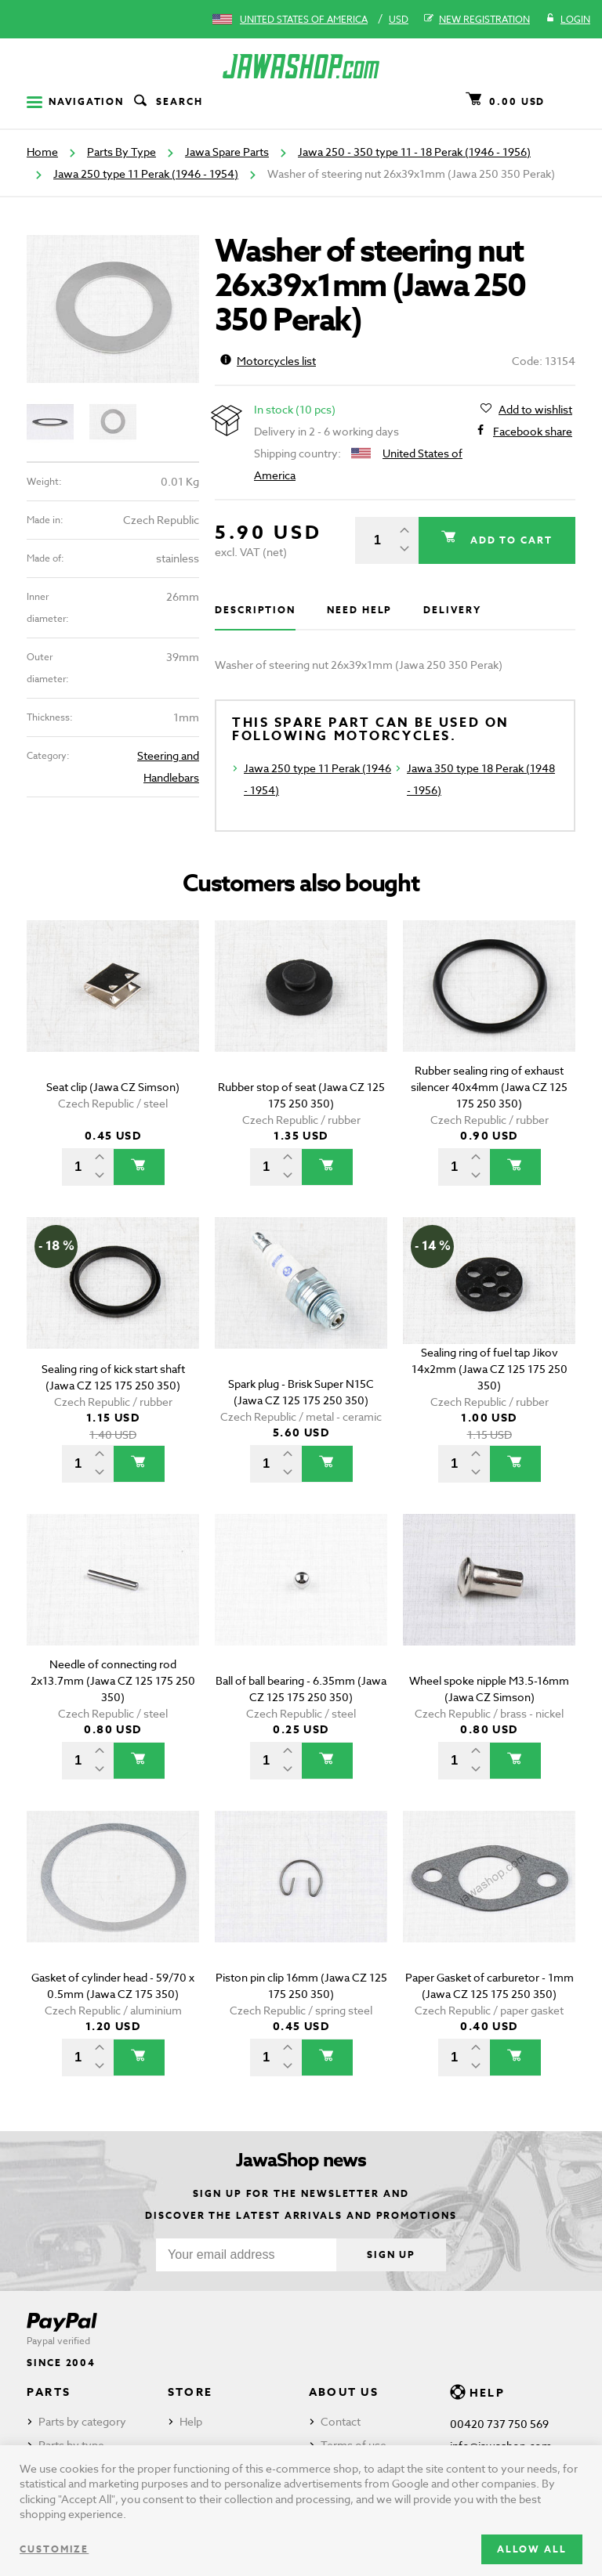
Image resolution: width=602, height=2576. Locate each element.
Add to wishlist (535, 410)
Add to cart (509, 540)
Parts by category (82, 2421)
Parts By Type (121, 151)
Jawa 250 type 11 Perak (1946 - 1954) (145, 173)
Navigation (75, 101)
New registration (477, 20)
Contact (341, 2421)
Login (568, 20)
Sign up (391, 2254)
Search (167, 102)
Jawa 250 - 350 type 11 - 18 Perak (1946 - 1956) (414, 151)
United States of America (304, 19)
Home (42, 151)
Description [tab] (255, 609)
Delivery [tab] (452, 609)
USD (398, 19)
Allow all (532, 2549)
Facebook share (532, 432)
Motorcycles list (268, 360)
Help (191, 2421)
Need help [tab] (359, 609)
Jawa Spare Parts (227, 151)
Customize (54, 2549)
